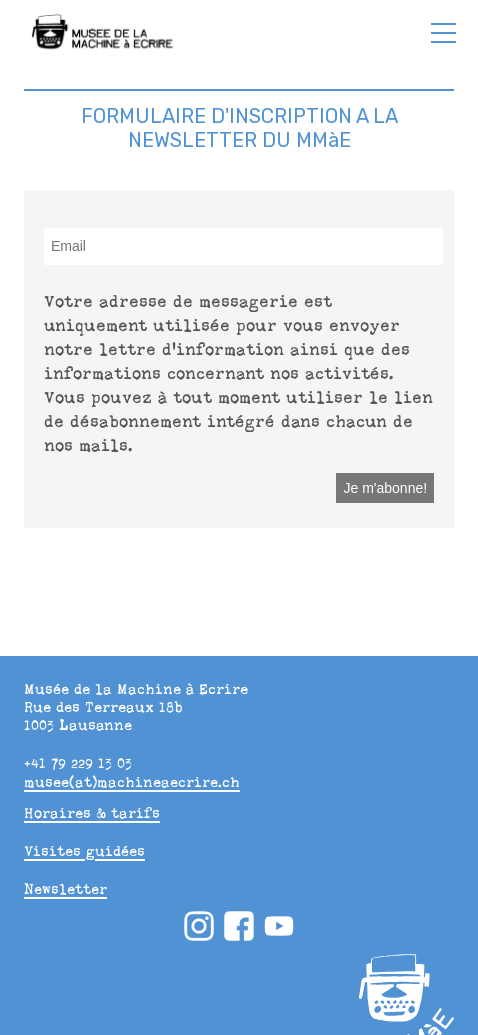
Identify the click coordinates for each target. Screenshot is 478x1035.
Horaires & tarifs (92, 813)
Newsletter (65, 889)
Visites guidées (84, 851)
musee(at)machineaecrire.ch (132, 782)
